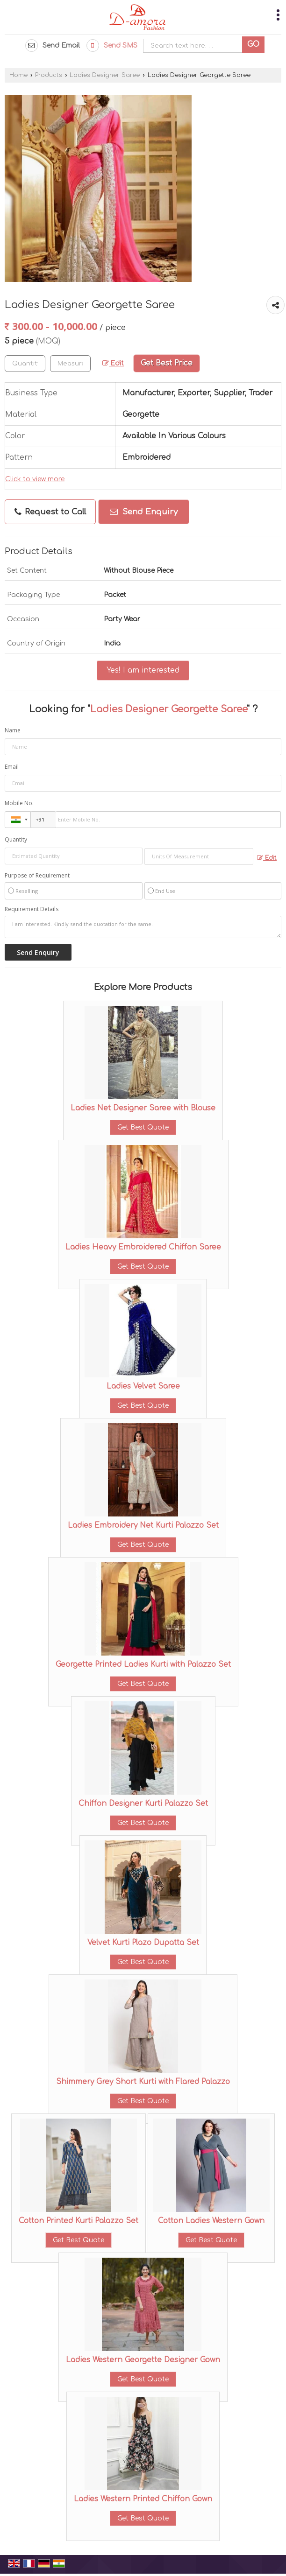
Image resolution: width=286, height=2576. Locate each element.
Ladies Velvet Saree (143, 1386)
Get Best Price (167, 363)
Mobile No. (19, 803)
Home (18, 75)
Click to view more (34, 479)
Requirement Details (31, 909)
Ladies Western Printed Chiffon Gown (143, 2499)
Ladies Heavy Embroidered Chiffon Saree (143, 1247)
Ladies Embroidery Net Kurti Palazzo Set (143, 1525)
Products (48, 75)
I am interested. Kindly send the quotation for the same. (143, 927)
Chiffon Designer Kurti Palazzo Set (143, 1803)
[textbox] (70, 363)
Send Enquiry (144, 511)
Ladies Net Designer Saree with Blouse (143, 1108)
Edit (113, 363)
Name (13, 730)
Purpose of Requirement (37, 875)
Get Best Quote (143, 1127)
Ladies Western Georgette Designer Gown (143, 2360)
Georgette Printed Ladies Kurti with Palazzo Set (143, 1664)
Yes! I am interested (143, 670)
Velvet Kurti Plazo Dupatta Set (143, 1942)
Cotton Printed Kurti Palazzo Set (78, 2221)
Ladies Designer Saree (105, 75)
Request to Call (50, 512)
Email (12, 767)
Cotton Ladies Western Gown (211, 2221)
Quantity (16, 839)
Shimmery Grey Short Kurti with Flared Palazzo (143, 2082)
